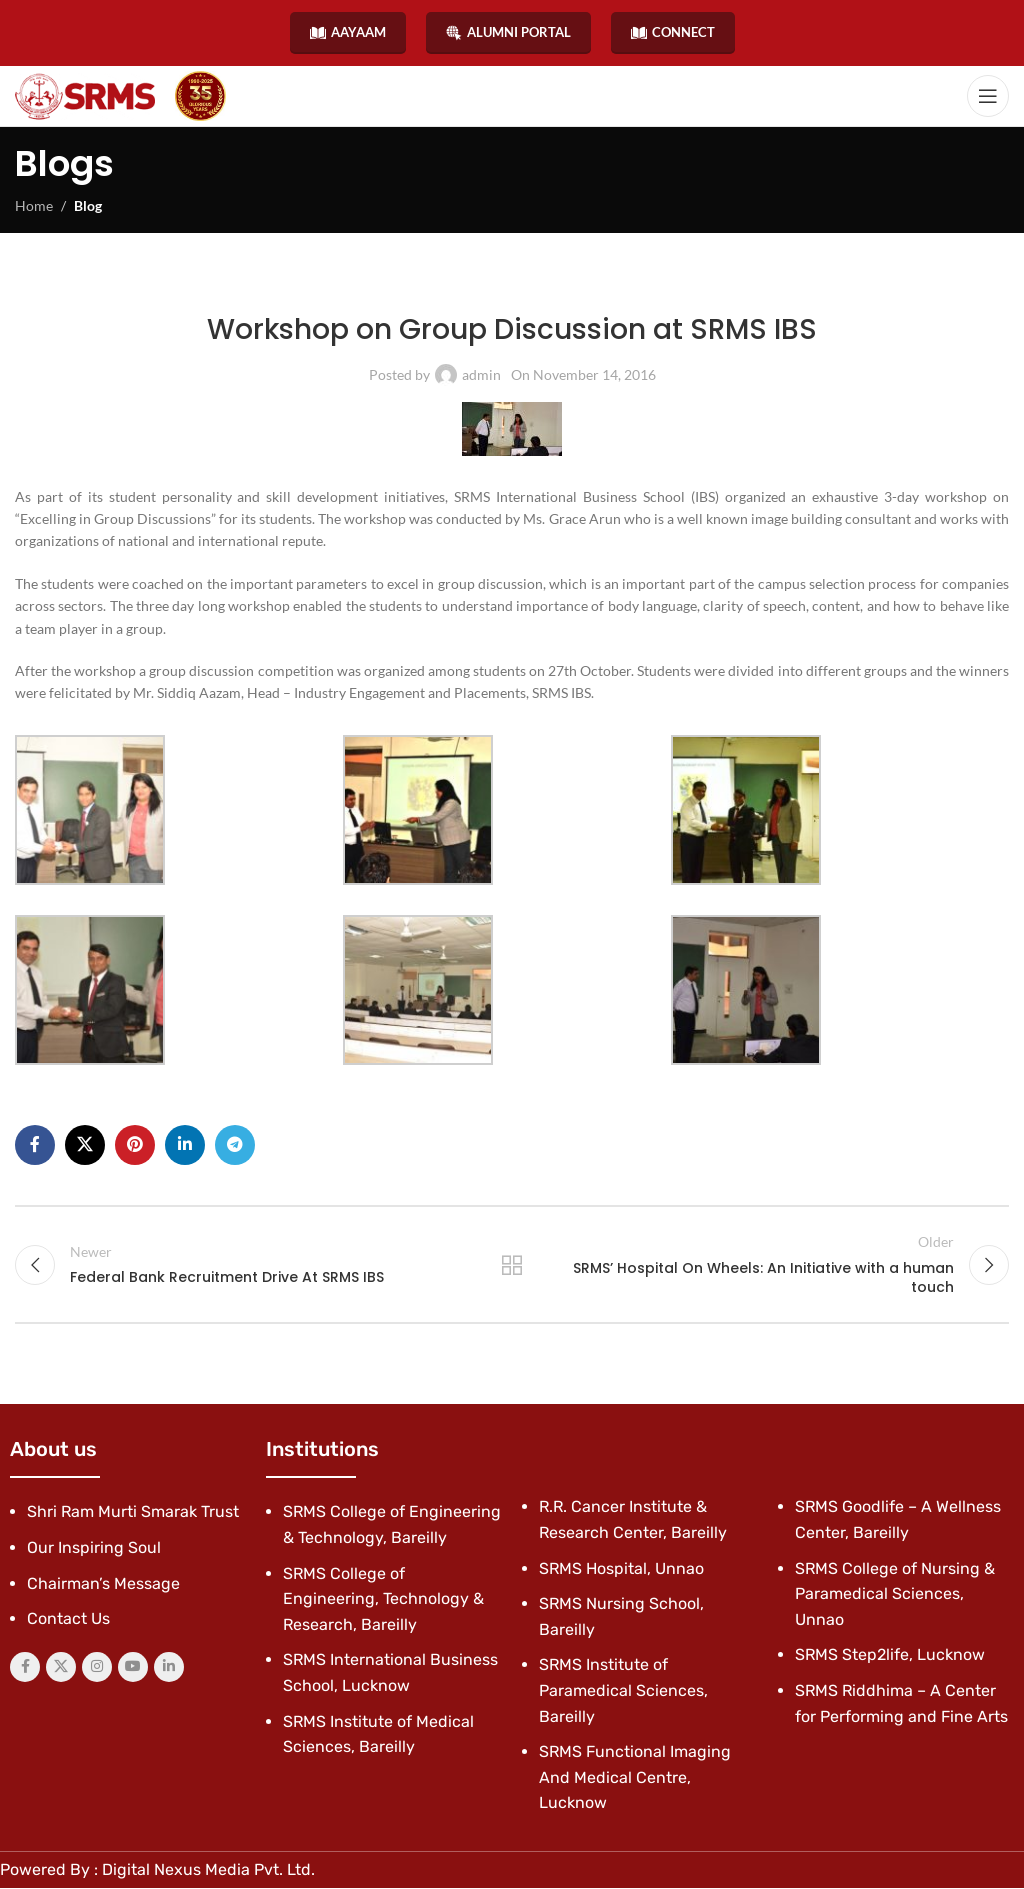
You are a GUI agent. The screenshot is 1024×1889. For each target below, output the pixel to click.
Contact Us (68, 1619)
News (408, 283)
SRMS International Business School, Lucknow (567, 283)
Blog (88, 205)
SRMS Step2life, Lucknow (890, 1655)
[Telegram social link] (235, 1145)
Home (34, 205)
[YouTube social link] (133, 1668)
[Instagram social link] (97, 1668)
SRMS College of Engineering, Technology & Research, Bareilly (383, 1599)
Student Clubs (753, 283)
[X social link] (85, 1145)
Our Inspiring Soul (94, 1548)
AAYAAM (348, 32)
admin (481, 374)
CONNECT (673, 32)
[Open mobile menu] (988, 96)
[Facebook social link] (35, 1145)
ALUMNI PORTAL (508, 32)
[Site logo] (85, 96)
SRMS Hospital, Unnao (621, 1568)
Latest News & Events (325, 283)
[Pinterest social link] (135, 1145)
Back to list (512, 1265)
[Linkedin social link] (185, 1145)
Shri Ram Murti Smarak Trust (133, 1512)
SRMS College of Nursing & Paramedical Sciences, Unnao (895, 1594)
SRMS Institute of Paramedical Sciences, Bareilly (623, 1691)
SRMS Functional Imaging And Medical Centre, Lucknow (635, 1778)
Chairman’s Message (103, 1583)
